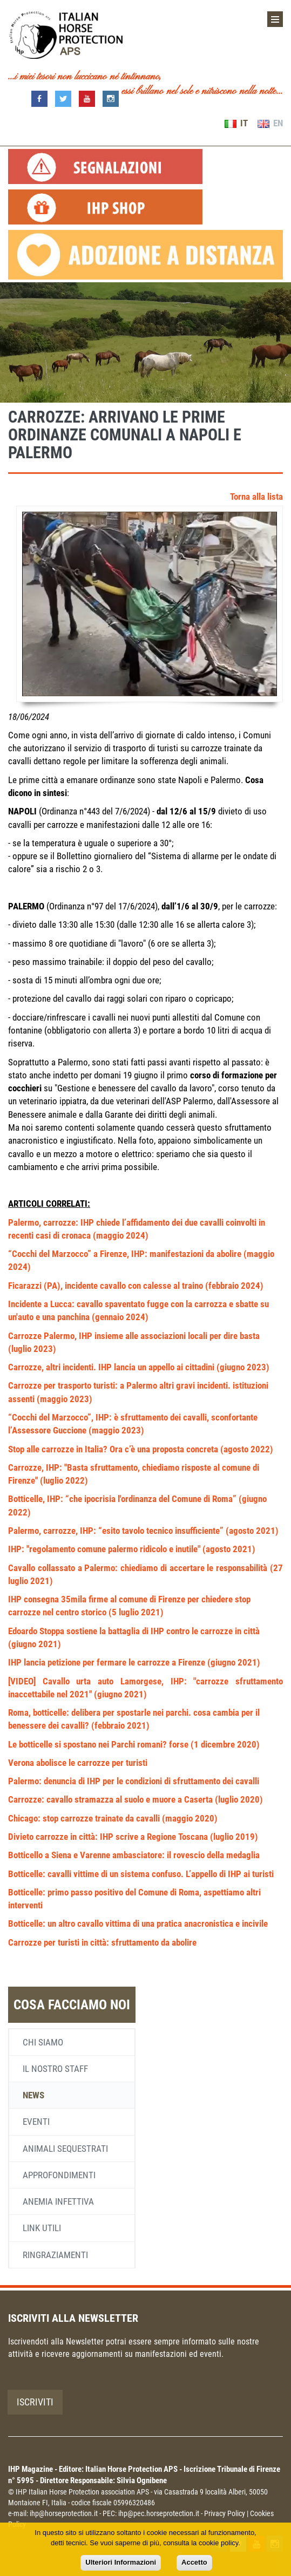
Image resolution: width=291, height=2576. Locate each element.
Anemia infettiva (58, 2201)
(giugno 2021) (233, 1662)
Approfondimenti (59, 2175)
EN (270, 123)
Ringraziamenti (55, 2254)
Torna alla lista (256, 496)
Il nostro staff (55, 2068)
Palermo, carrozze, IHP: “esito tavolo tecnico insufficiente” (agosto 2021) (143, 1530)
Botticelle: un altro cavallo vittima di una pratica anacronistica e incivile (138, 1923)
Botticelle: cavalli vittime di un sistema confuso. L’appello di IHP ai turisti (141, 1873)
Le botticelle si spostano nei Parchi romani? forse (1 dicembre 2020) (134, 1744)
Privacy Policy (224, 2513)
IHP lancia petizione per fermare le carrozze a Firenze (107, 1662)
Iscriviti (35, 2402)
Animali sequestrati (65, 2148)
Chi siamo (43, 2042)
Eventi (36, 2121)
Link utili (42, 2227)
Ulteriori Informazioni (120, 2562)
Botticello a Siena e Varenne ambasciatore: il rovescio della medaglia (134, 1855)
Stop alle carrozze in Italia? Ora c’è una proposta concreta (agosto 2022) (140, 1449)
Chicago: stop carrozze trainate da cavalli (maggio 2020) (113, 1818)
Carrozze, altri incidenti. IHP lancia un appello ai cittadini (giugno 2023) (138, 1367)
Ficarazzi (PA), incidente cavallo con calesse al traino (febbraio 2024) (135, 1285)
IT (236, 123)
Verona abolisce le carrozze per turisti (77, 1762)
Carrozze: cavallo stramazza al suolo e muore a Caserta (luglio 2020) (135, 1799)
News (33, 2095)
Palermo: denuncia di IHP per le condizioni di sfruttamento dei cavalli (133, 1781)
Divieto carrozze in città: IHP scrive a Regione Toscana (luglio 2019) (133, 1836)
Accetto (194, 2562)
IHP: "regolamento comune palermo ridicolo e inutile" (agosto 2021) (131, 1549)
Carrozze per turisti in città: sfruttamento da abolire (102, 1942)
